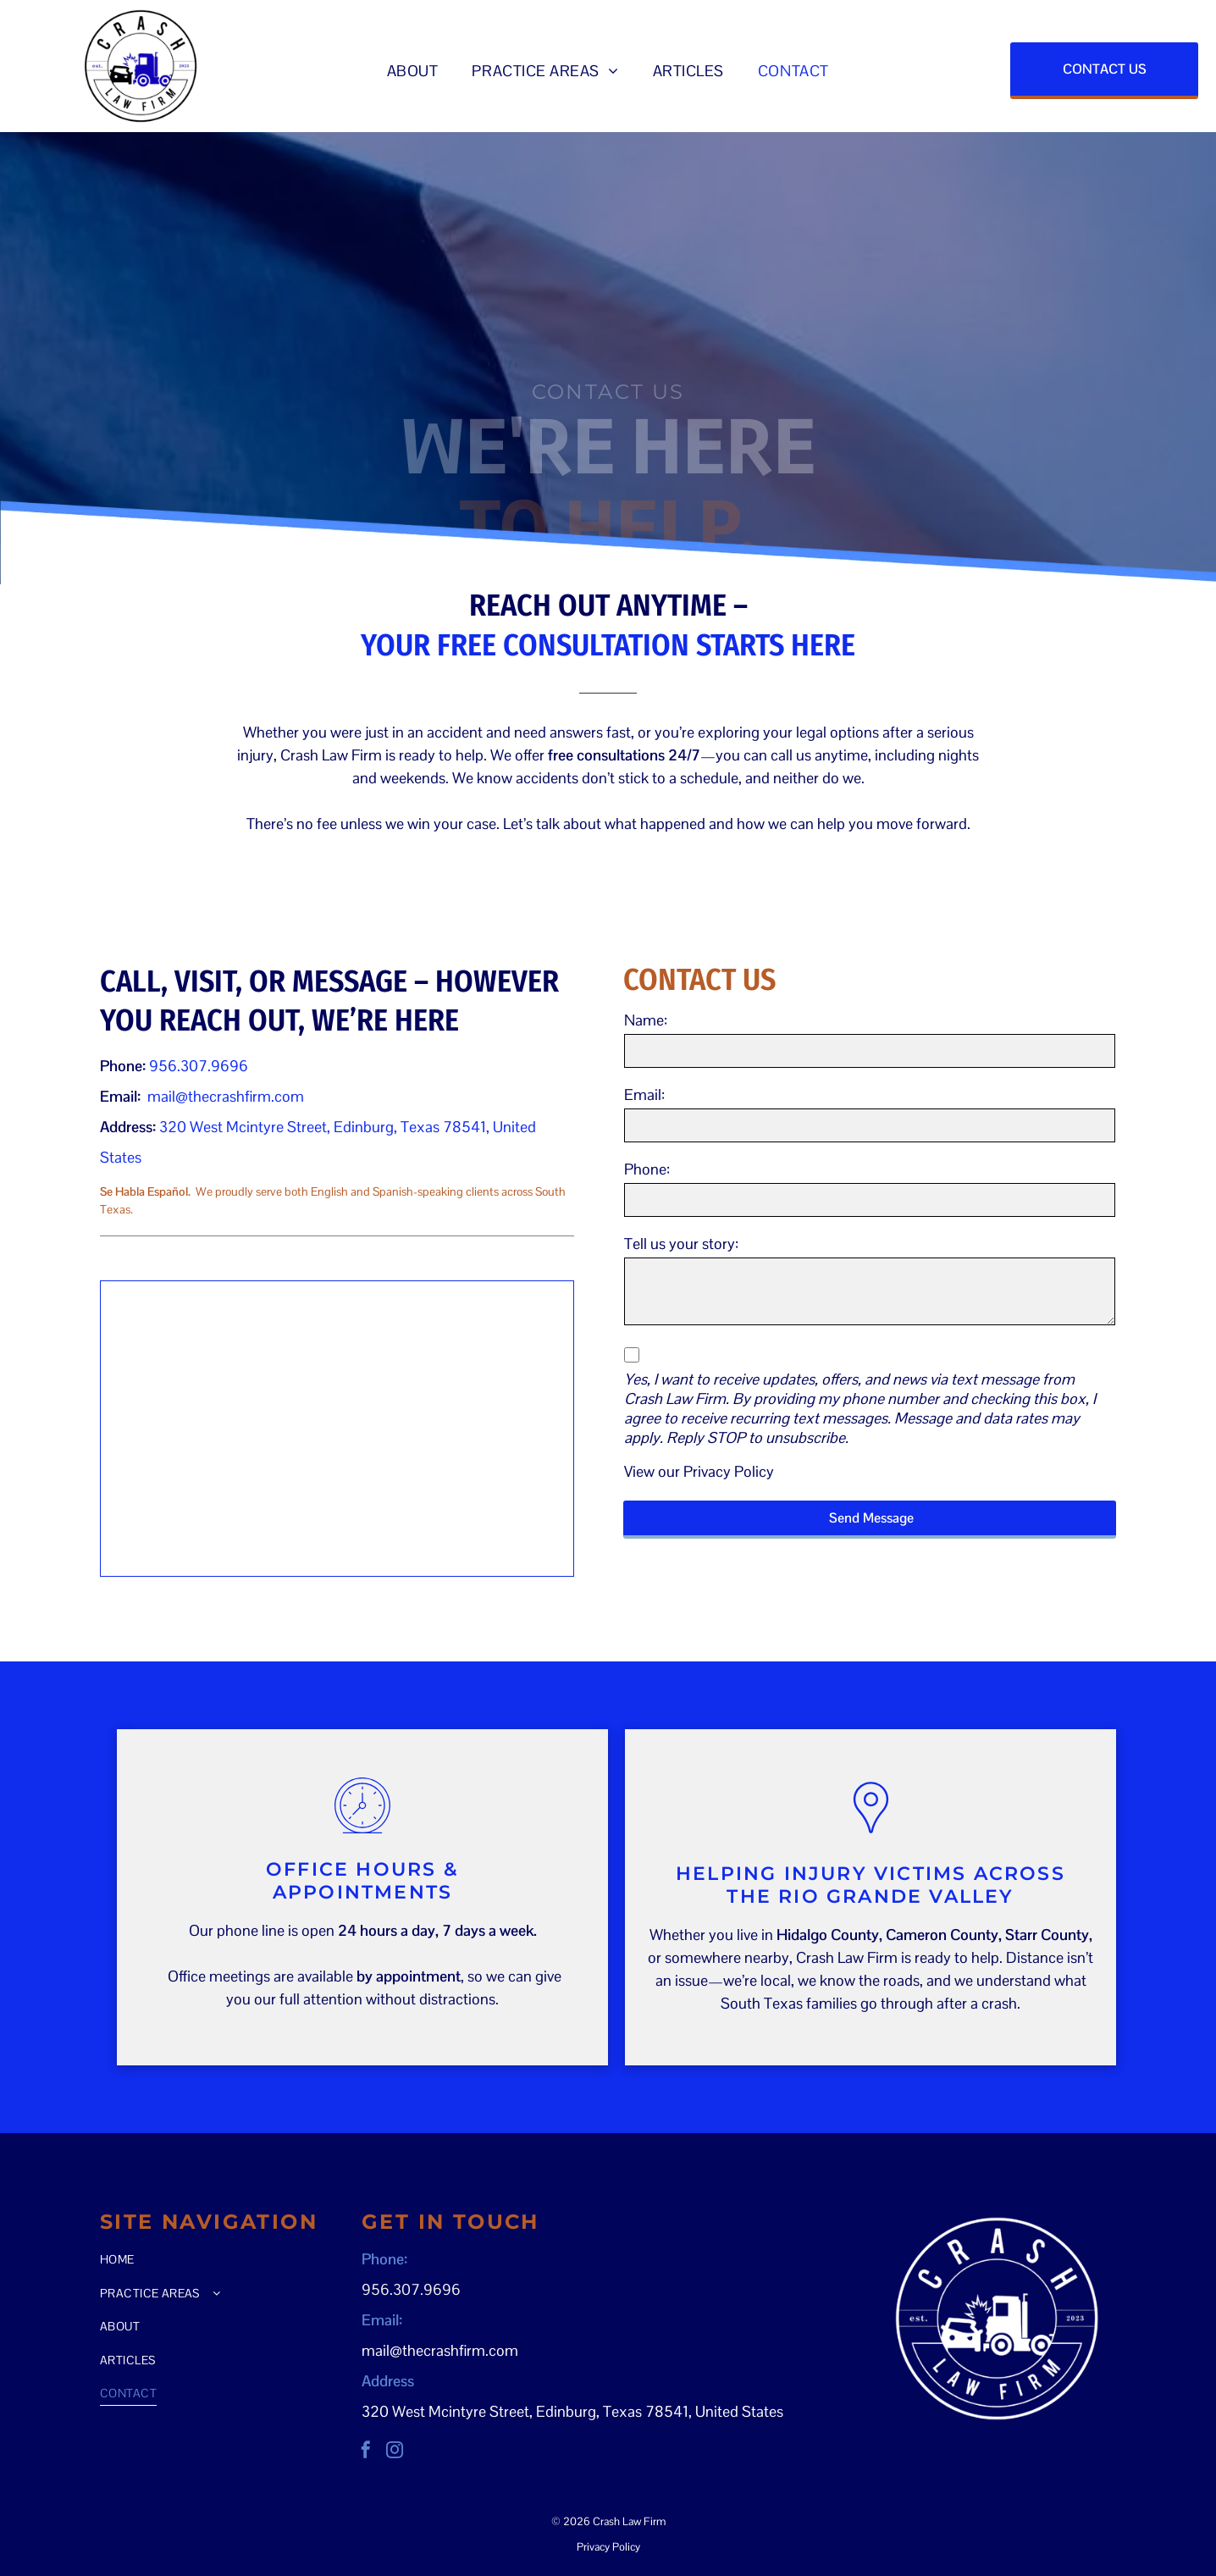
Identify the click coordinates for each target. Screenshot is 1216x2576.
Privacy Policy (728, 1471)
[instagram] (394, 2452)
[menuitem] (413, 70)
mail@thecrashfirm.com (225, 1096)
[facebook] (366, 2452)
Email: (644, 1094)
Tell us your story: (681, 1243)
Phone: (647, 1169)
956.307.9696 (198, 1065)
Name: (645, 1020)
